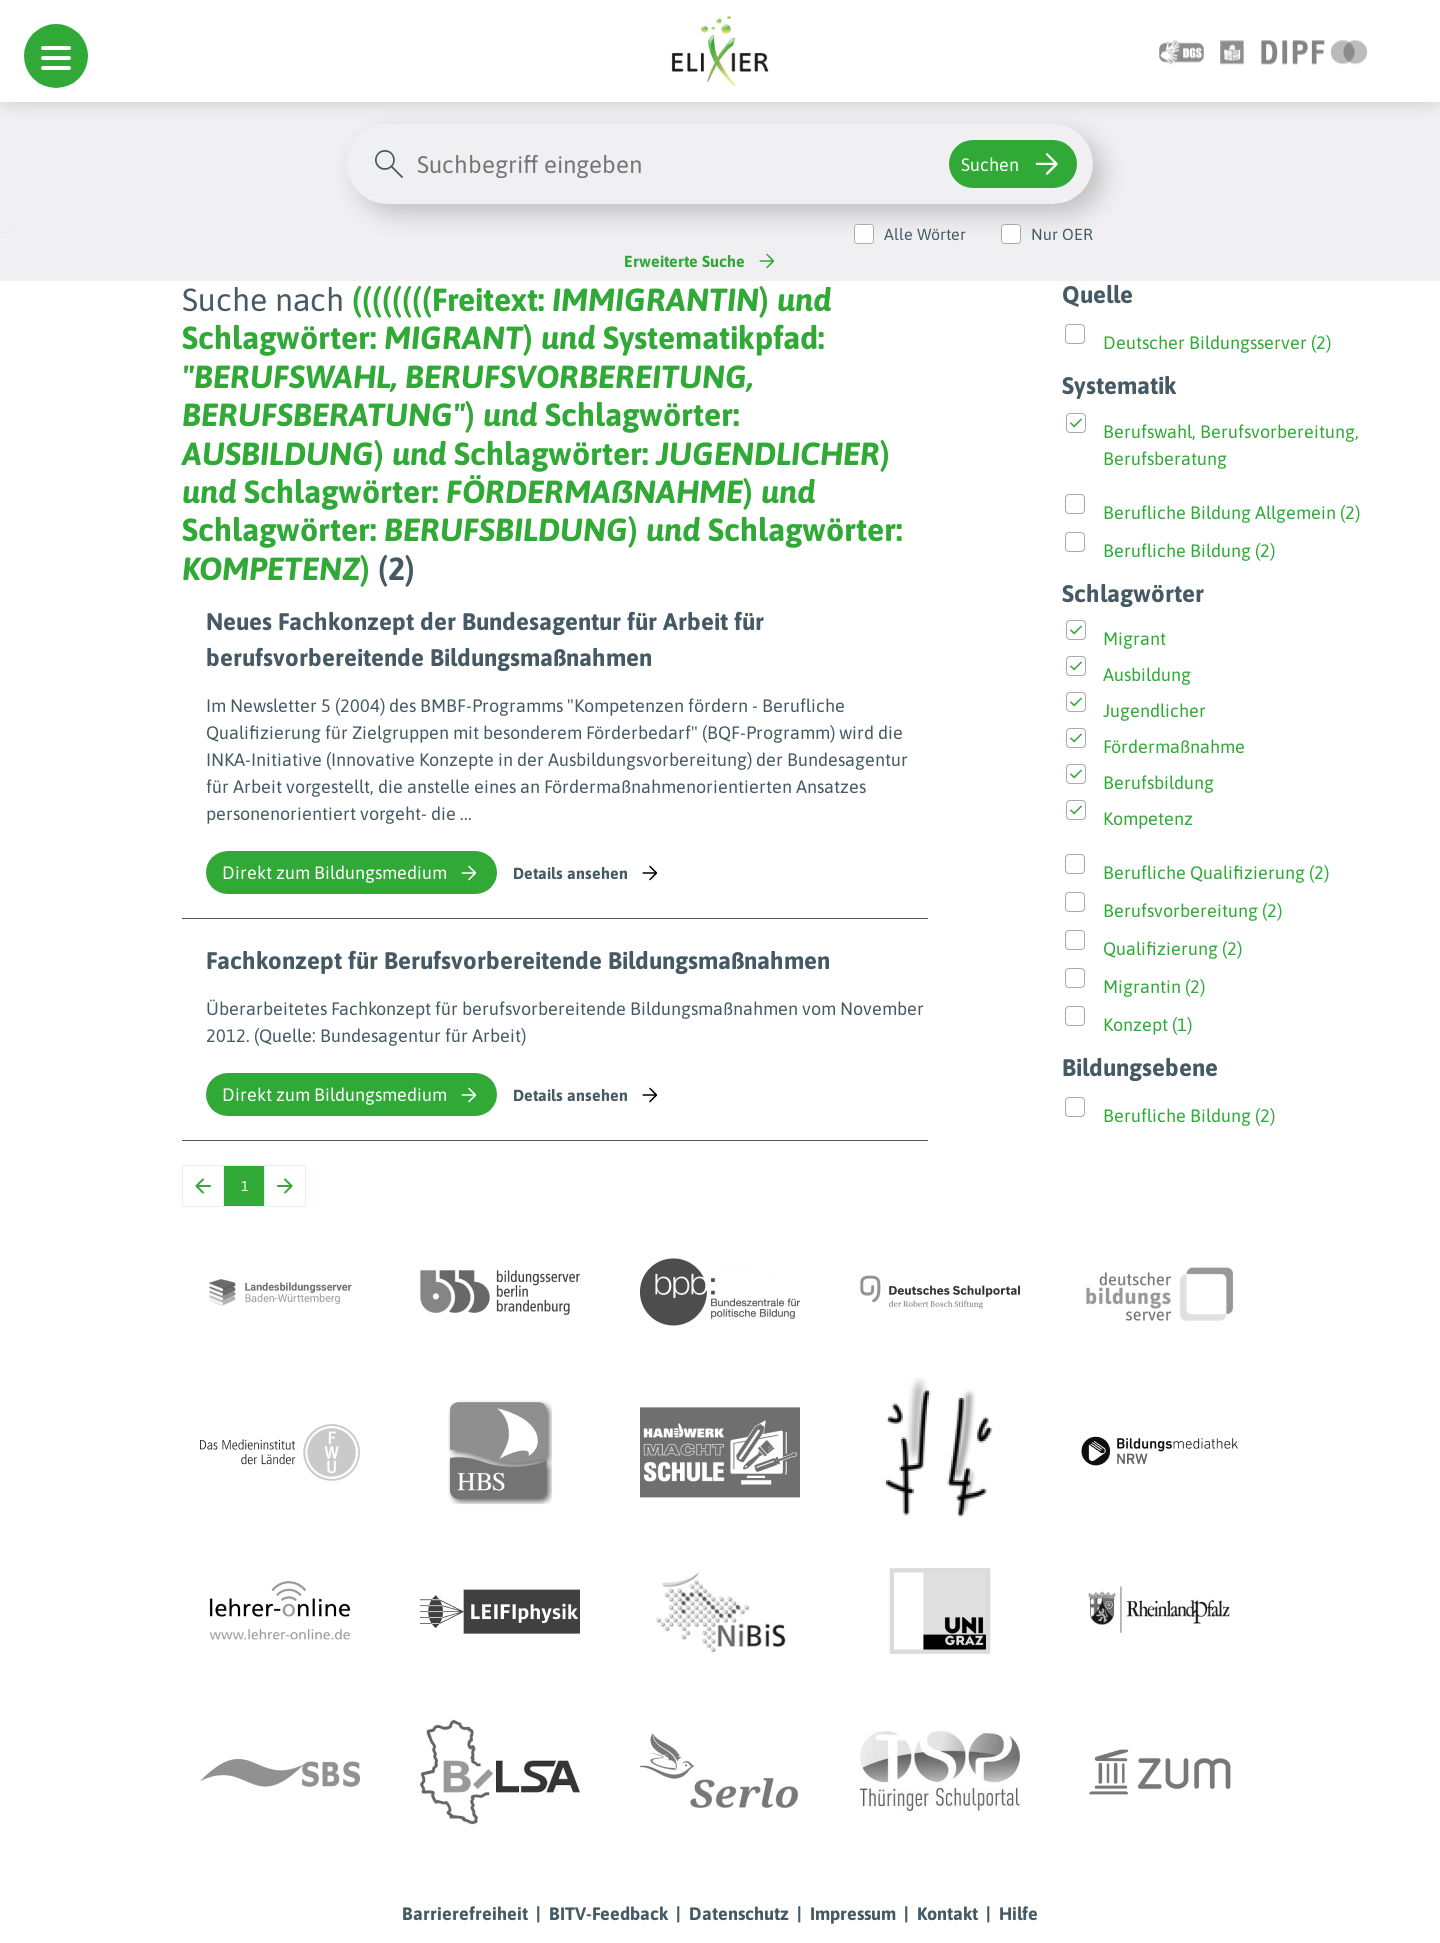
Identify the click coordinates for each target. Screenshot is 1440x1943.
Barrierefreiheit (465, 1913)
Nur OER (1062, 234)
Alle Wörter (925, 234)
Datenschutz (739, 1913)
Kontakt (947, 1913)
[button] (56, 56)
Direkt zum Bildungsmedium (351, 873)
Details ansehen (587, 873)
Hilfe (1018, 1913)
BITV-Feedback (608, 1913)
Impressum (853, 1913)
